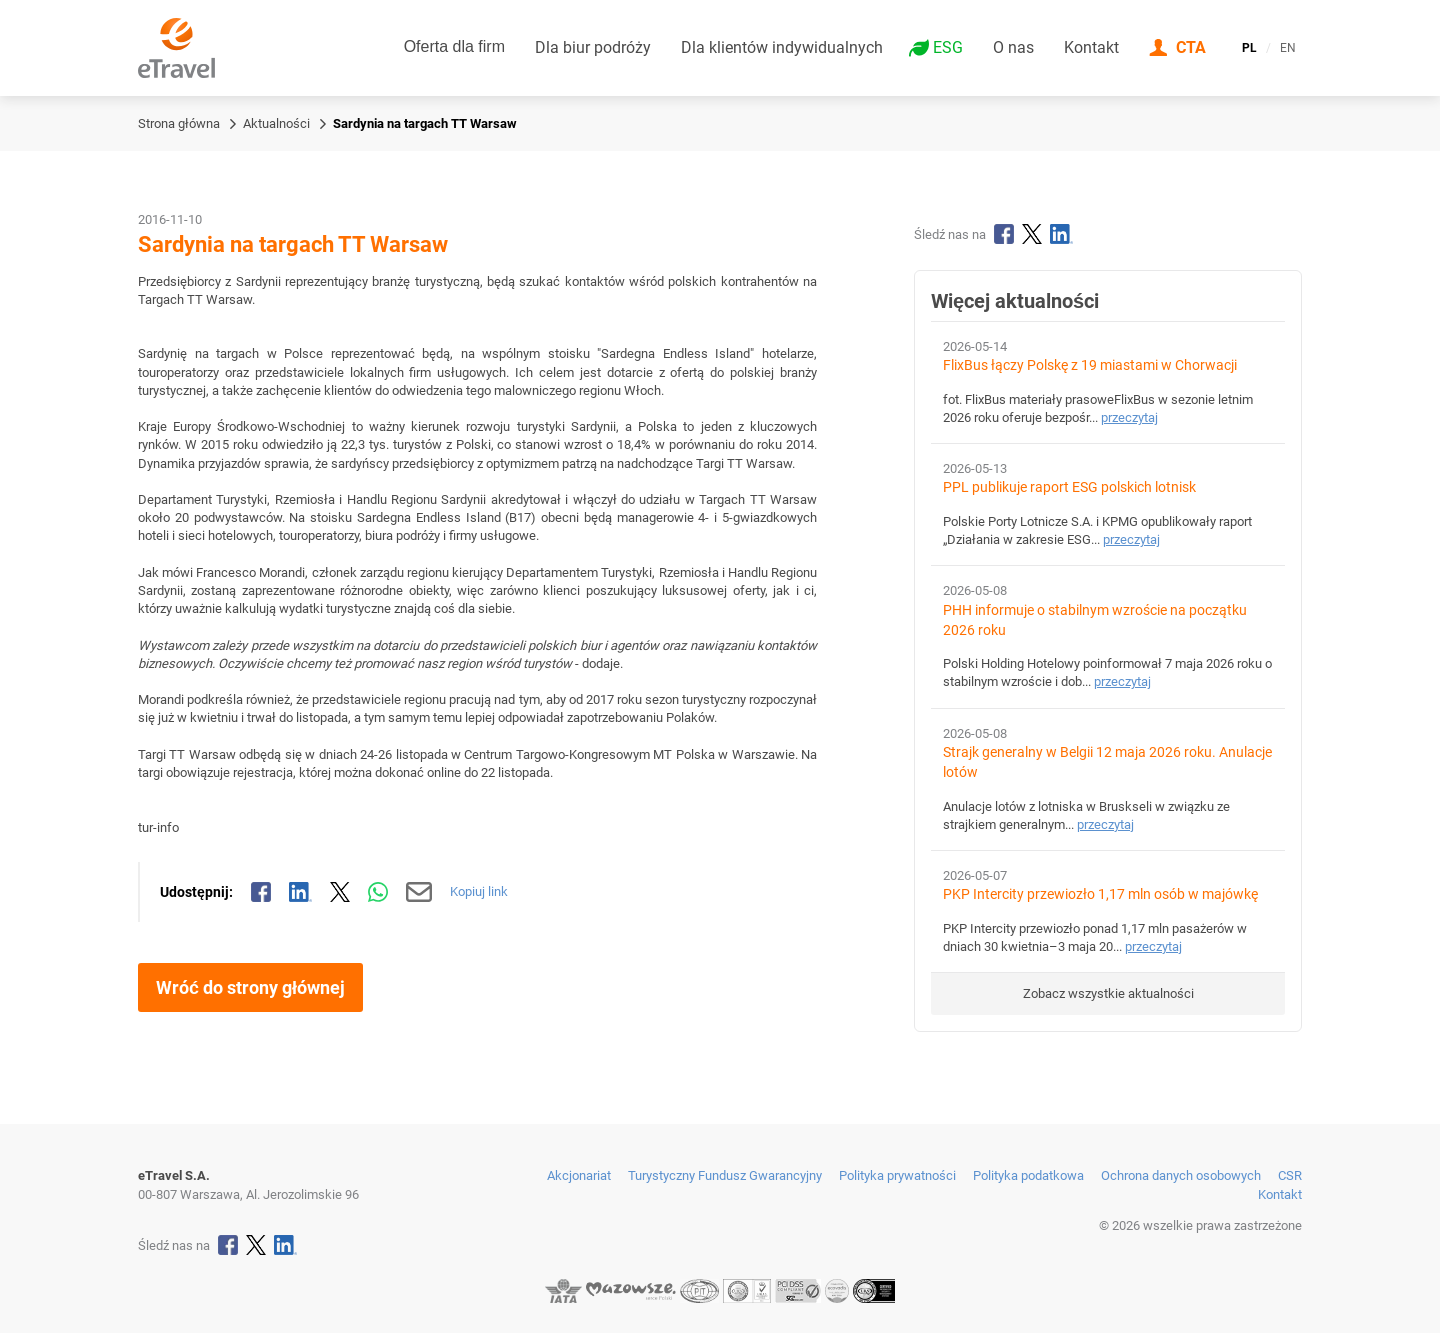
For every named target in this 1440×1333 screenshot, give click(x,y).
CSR (1290, 1175)
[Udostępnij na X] (340, 892)
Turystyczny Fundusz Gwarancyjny (725, 1175)
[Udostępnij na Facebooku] (261, 892)
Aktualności (276, 123)
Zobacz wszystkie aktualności (1108, 993)
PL (1249, 48)
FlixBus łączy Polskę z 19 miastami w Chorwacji (1090, 365)
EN (1288, 48)
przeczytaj (1129, 417)
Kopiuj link (479, 891)
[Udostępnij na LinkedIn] (301, 892)
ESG (948, 48)
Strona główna (179, 123)
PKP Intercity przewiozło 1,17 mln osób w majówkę (1100, 894)
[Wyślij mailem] (419, 892)
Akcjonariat (579, 1175)
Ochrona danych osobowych (1181, 1175)
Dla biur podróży (593, 47)
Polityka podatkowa (1028, 1175)
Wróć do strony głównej (250, 987)
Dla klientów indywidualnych (782, 47)
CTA (1191, 47)
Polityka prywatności (897, 1175)
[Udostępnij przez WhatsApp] (378, 892)
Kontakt (1091, 47)
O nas (1013, 47)
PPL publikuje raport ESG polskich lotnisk (1069, 487)
